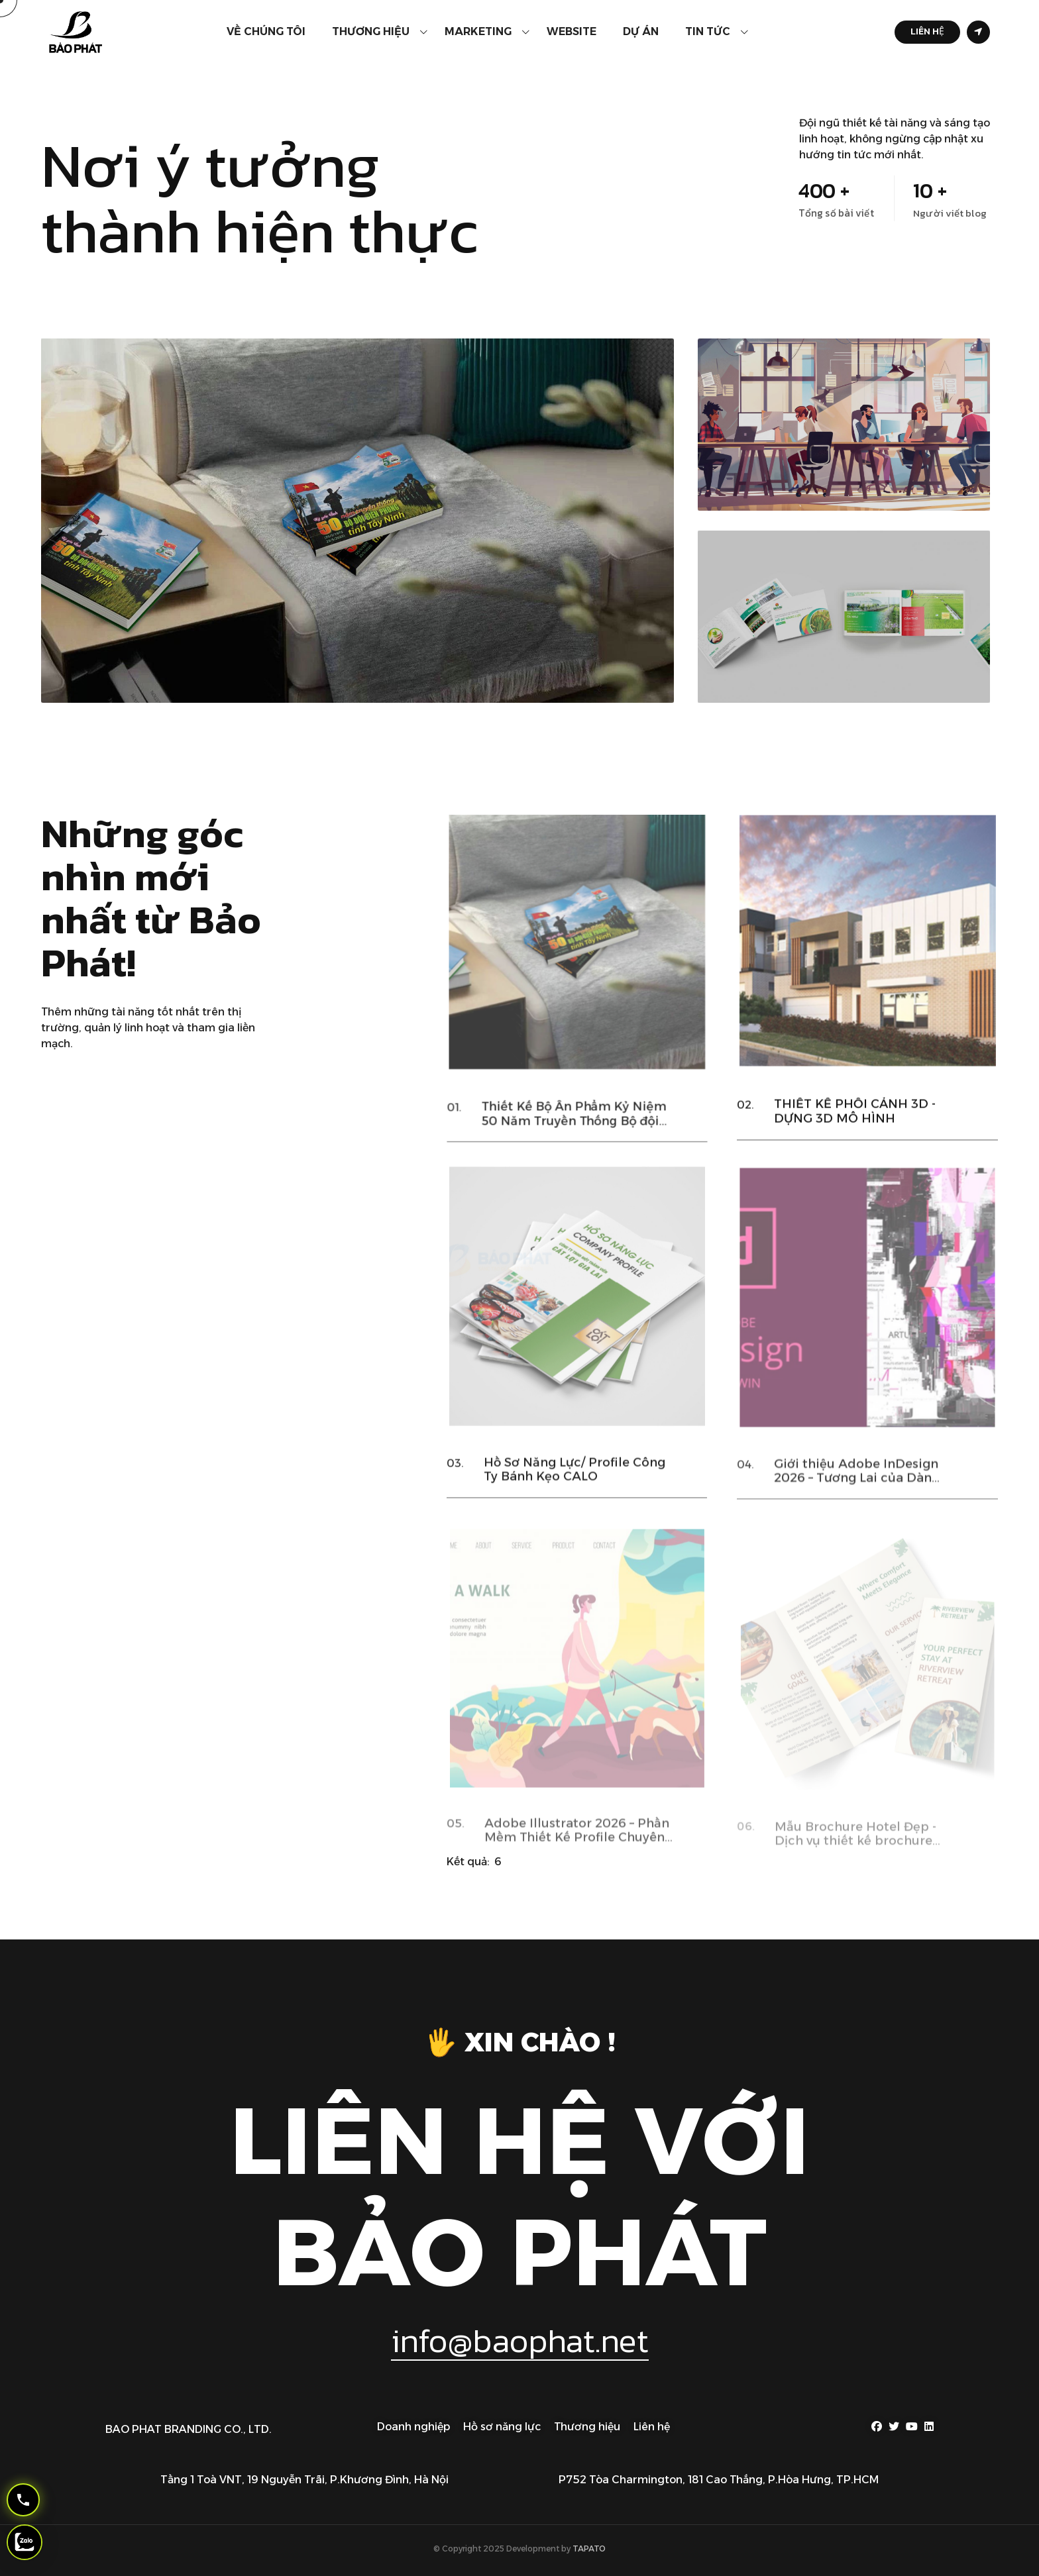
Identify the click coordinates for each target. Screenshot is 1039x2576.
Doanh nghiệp (413, 2426)
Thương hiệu (371, 31)
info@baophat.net (520, 2340)
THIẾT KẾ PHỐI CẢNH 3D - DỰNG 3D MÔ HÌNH (855, 1131)
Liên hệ (651, 2426)
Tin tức (707, 31)
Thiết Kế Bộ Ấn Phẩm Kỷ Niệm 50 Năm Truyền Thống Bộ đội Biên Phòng (573, 1135)
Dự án (641, 31)
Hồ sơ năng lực (502, 2426)
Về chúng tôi (266, 31)
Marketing (478, 31)
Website (571, 31)
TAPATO (589, 2548)
